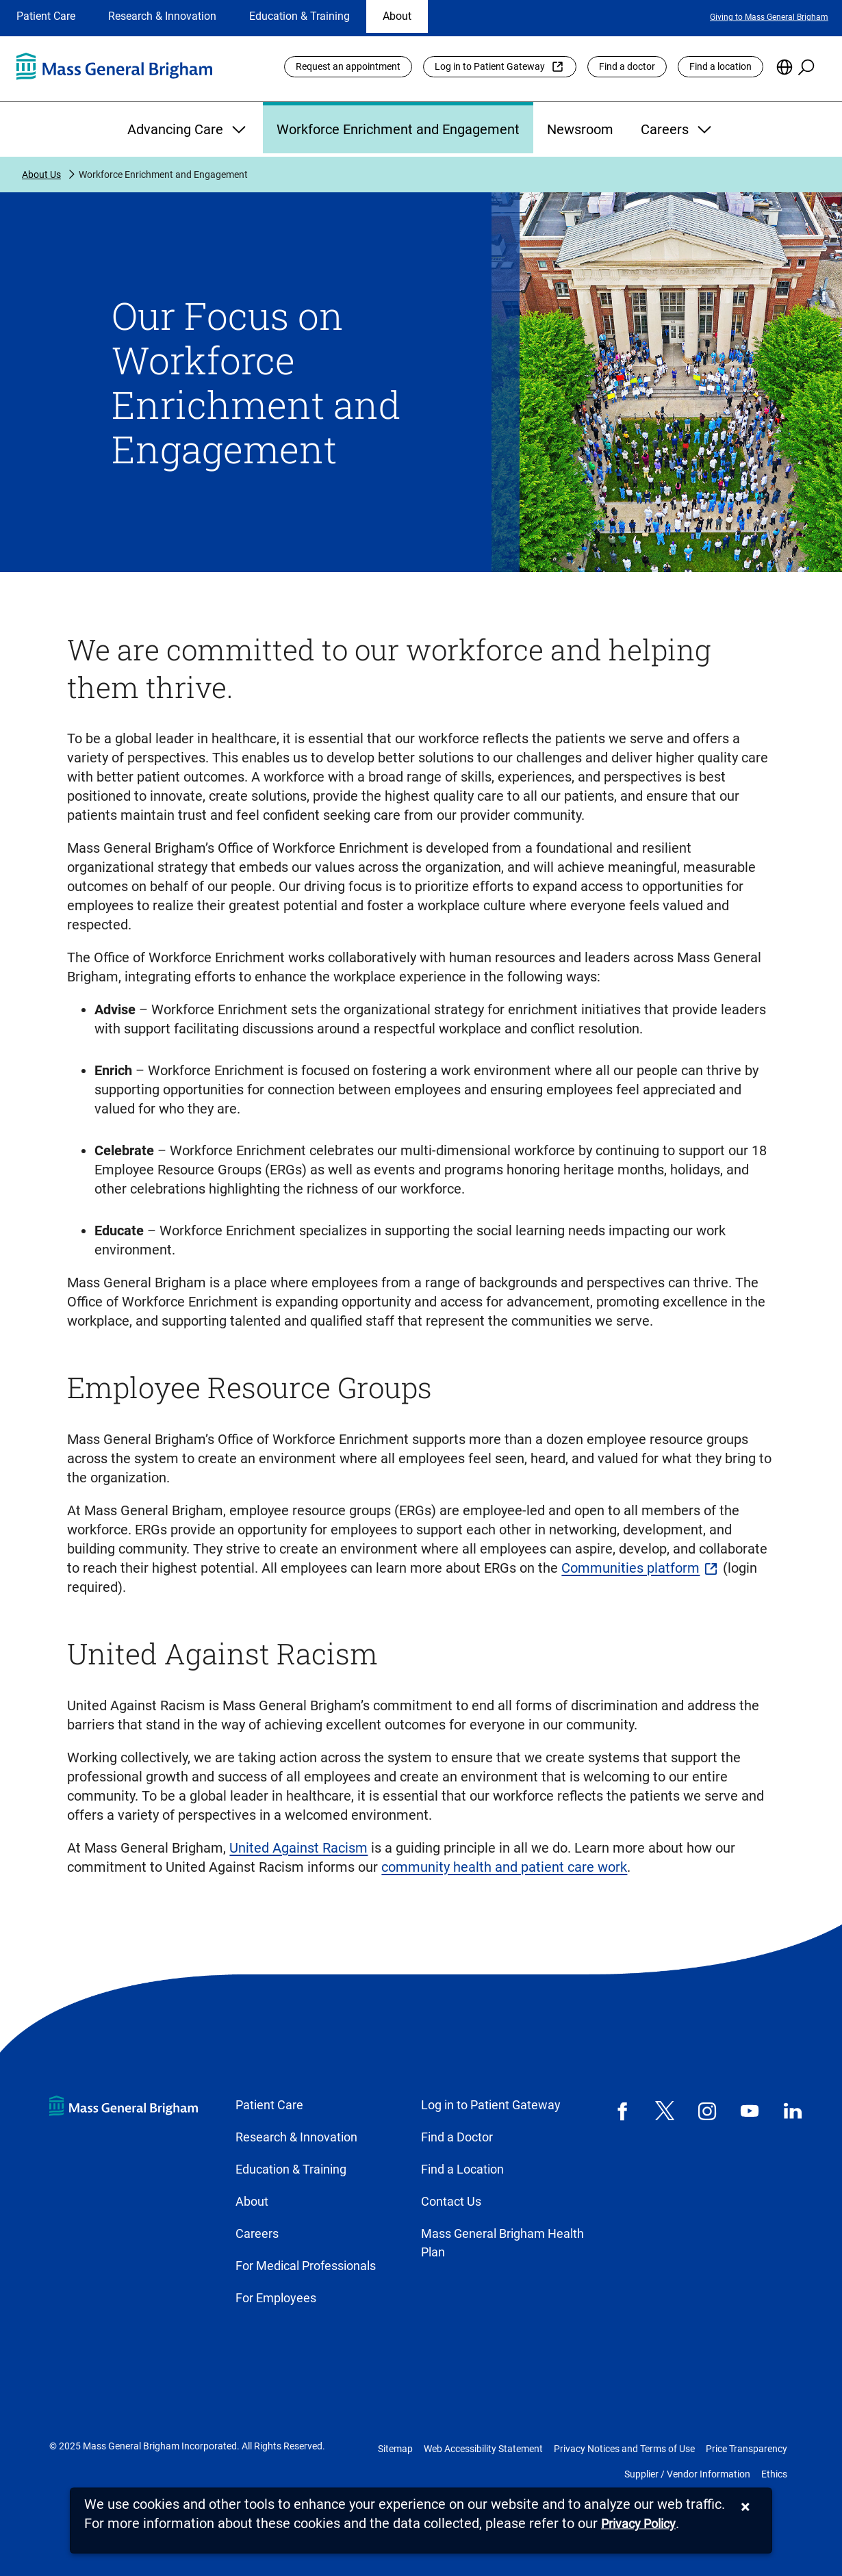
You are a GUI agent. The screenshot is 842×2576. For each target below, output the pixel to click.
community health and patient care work (504, 1867)
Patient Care (45, 16)
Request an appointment (348, 66)
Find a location (720, 66)
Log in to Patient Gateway (490, 66)
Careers (678, 129)
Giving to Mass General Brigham (769, 17)
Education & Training (299, 16)
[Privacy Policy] (638, 2524)
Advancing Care (188, 129)
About (397, 16)
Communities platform (630, 1568)
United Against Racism (298, 1848)
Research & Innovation (162, 16)
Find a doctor (627, 66)
